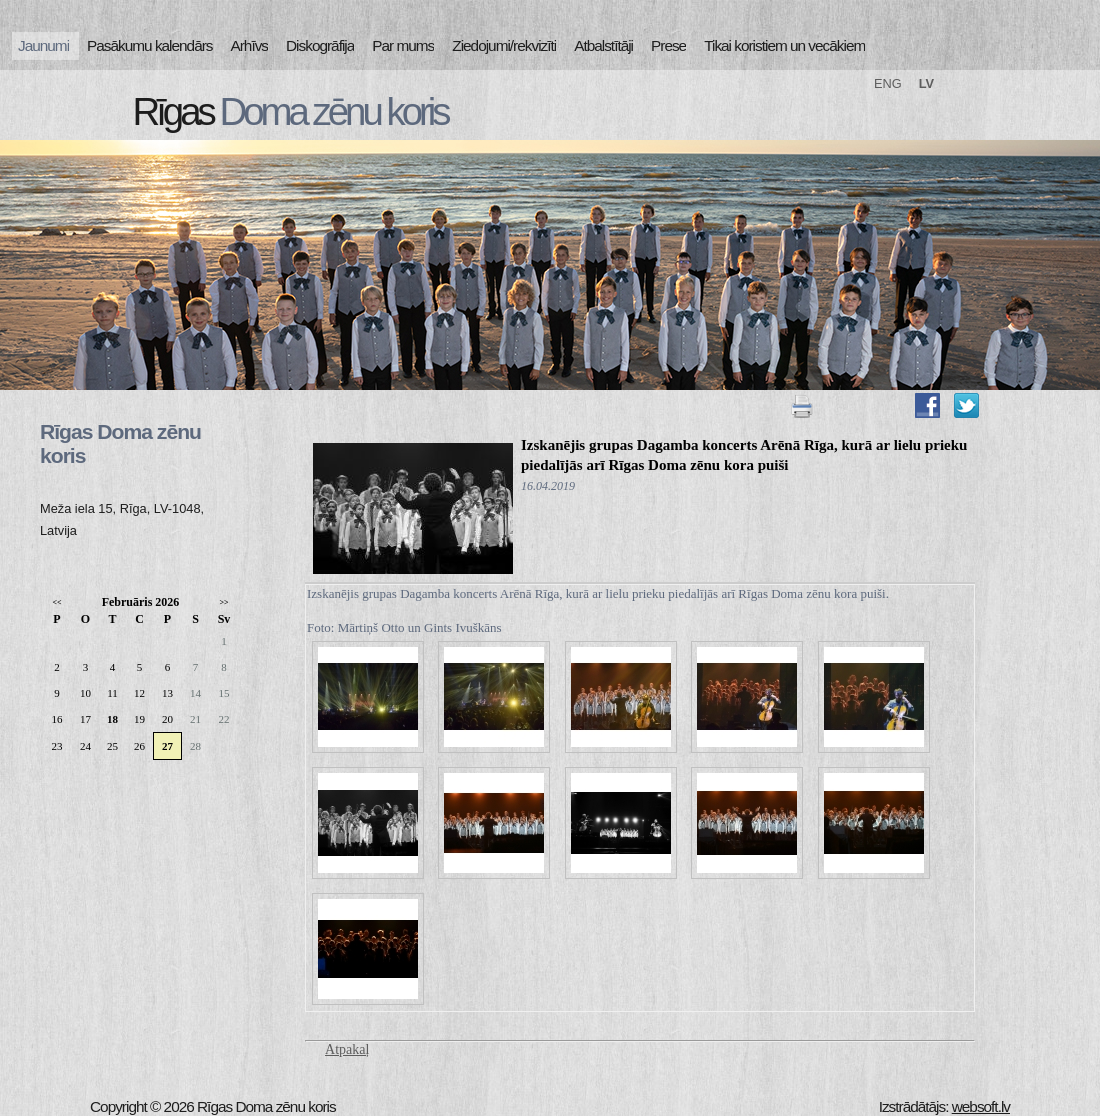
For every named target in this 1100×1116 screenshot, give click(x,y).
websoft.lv (981, 1106)
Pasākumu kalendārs (149, 45)
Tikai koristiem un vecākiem (784, 45)
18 (112, 719)
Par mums (403, 45)
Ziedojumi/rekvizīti (504, 45)
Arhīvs (250, 45)
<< (56, 602)
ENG (888, 83)
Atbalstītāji (603, 45)
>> (223, 602)
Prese (668, 45)
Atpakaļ (347, 1049)
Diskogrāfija (320, 45)
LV (926, 83)
